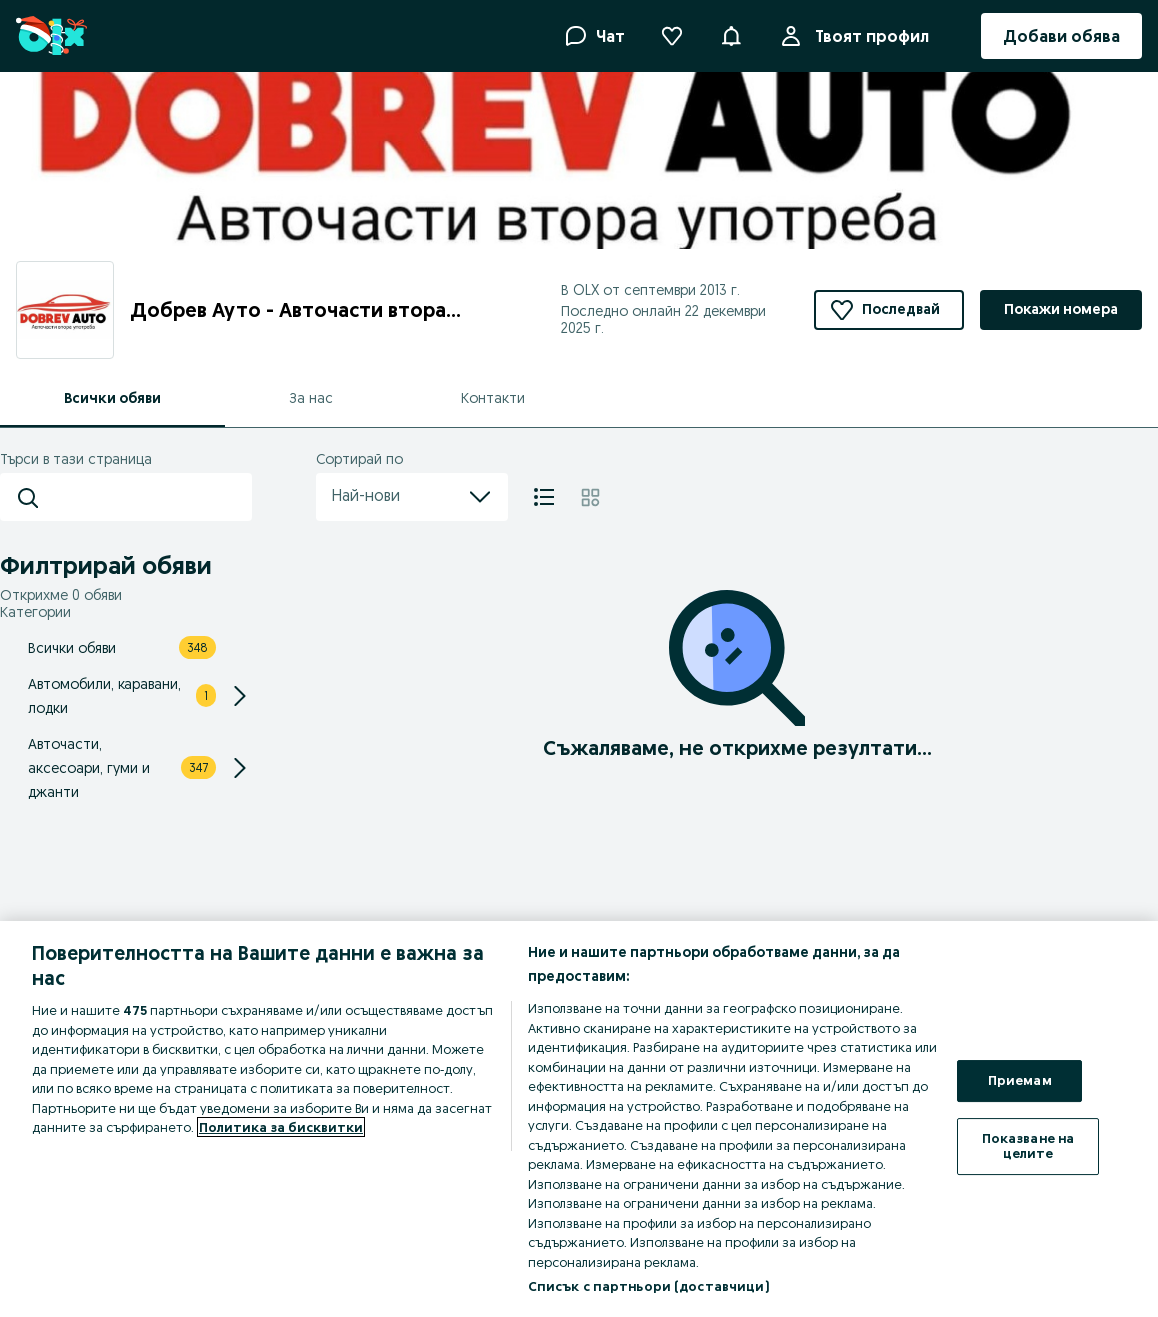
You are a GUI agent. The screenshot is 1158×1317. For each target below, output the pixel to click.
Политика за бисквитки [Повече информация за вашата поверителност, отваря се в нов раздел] (281, 1127)
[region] (579, 1119)
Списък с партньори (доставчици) (648, 1286)
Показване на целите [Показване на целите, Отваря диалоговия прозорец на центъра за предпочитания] (1028, 1146)
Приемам (1020, 1080)
